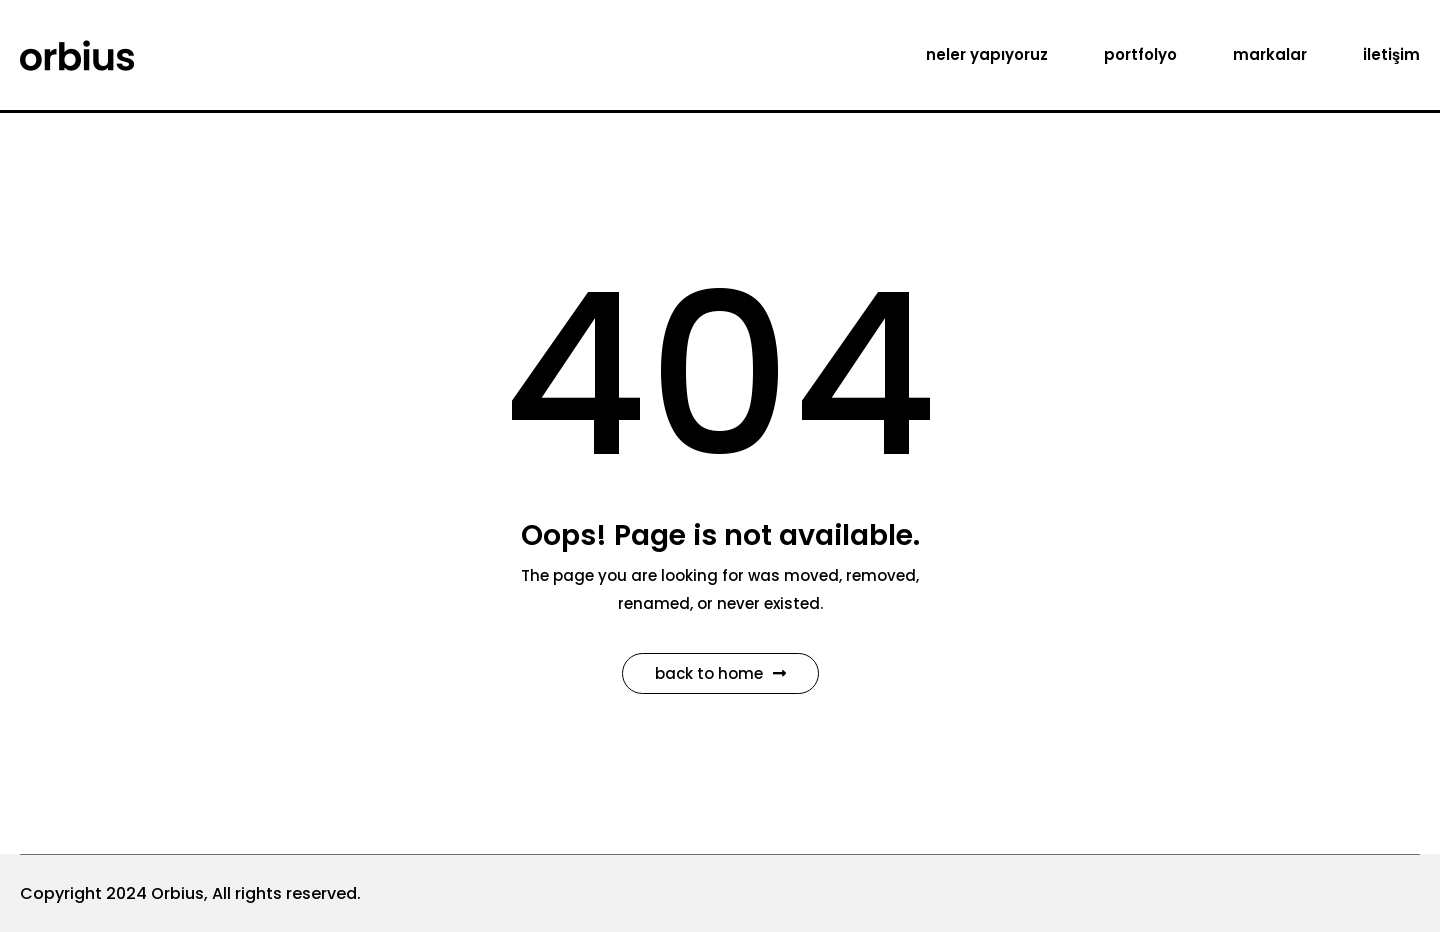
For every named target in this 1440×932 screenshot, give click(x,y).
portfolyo (1140, 54)
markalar (1270, 54)
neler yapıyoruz (987, 54)
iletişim (1391, 54)
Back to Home (720, 673)
